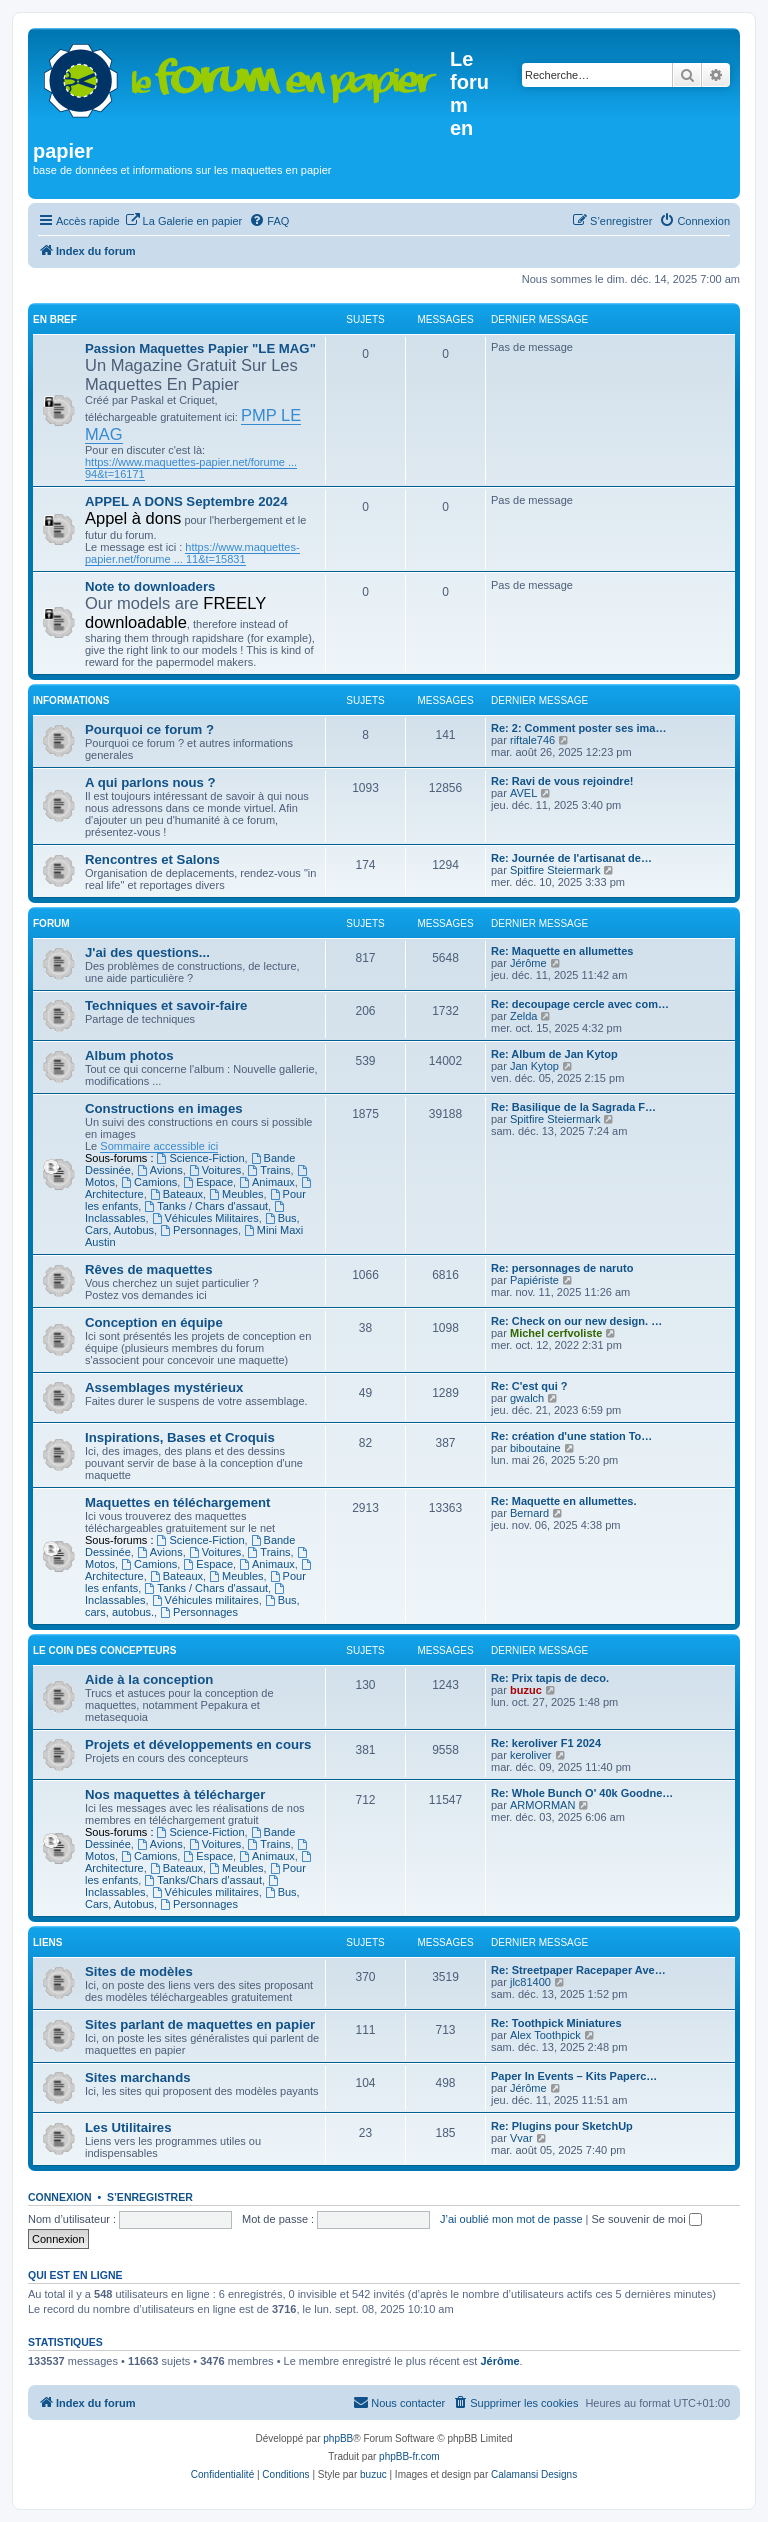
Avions (160, 1170)
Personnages (199, 1230)
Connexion (60, 2197)
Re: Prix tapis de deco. (550, 1678)
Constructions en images (164, 1108)
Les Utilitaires (128, 2127)
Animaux (267, 1182)
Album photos (129, 1055)
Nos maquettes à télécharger (175, 1794)
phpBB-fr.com (409, 2456)
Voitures (215, 1170)
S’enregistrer (150, 2197)
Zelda (524, 1016)
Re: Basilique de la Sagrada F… (573, 1107)
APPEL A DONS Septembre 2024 (186, 501)
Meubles (236, 1194)
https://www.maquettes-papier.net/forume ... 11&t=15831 (192, 553)
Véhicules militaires (205, 1600)
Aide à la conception (149, 1679)
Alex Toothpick (545, 2035)
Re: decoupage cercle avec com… (580, 1004)
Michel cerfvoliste (556, 1333)
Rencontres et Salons (152, 859)
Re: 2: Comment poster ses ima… (578, 728)
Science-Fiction (201, 1158)
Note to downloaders (150, 586)
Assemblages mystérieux (164, 1387)
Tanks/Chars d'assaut (203, 1880)
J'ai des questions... (147, 952)
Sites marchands (138, 2077)
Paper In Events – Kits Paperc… (574, 2076)
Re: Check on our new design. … (576, 1321)
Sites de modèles (139, 1971)
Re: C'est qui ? (529, 1386)
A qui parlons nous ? (150, 782)
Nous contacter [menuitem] (399, 2402)
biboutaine (535, 1448)
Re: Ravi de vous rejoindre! (562, 781)
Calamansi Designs (534, 2474)
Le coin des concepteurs (104, 1650)
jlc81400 (530, 1982)
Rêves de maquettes (149, 1269)
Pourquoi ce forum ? (149, 729)
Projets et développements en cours (198, 1744)
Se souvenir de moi (647, 2219)
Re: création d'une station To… (571, 1436)
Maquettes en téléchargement (177, 1502)
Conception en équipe (154, 1322)
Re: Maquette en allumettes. (563, 1501)
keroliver (531, 1755)
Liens (47, 1942)
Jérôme (528, 963)
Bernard (529, 1513)
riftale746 (532, 740)
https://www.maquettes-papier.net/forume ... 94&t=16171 (191, 468)
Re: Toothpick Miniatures (556, 2023)
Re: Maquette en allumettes (562, 951)
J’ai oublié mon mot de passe (511, 2219)
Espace (208, 1182)
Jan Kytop (534, 1066)
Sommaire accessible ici (159, 1146)
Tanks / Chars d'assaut (206, 1206)
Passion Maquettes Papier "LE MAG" (200, 348)
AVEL (523, 793)
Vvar (521, 2138)
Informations (71, 700)
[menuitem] (184, 221)
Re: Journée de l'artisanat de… (571, 858)
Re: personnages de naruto (562, 1268)
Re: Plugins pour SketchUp (562, 2126)
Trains (269, 1170)
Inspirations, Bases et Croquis (180, 1437)
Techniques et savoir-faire (166, 1005)
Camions (149, 1182)
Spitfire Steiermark (555, 870)
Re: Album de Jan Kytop (554, 1054)
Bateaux (176, 1194)
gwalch (527, 1398)
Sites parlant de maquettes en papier (200, 2024)
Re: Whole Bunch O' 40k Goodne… (582, 1793)
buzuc (526, 1690)
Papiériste (534, 1280)
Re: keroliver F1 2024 (546, 1743)
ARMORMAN (542, 1805)
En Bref (55, 319)
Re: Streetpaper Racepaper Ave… (578, 1970)
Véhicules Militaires (205, 1218)
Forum (51, 923)
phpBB (338, 2438)
